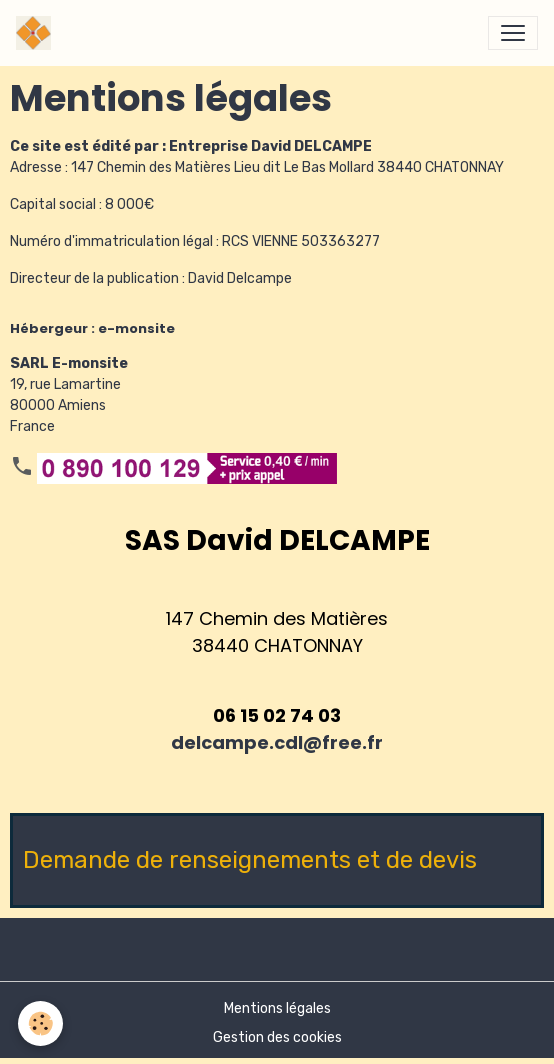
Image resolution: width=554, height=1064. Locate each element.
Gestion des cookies (277, 1037)
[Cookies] (40, 1023)
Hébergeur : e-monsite (92, 328)
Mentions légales (277, 1008)
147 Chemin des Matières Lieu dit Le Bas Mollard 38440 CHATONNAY (287, 167)
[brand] (37, 33)
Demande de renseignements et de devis (250, 860)
